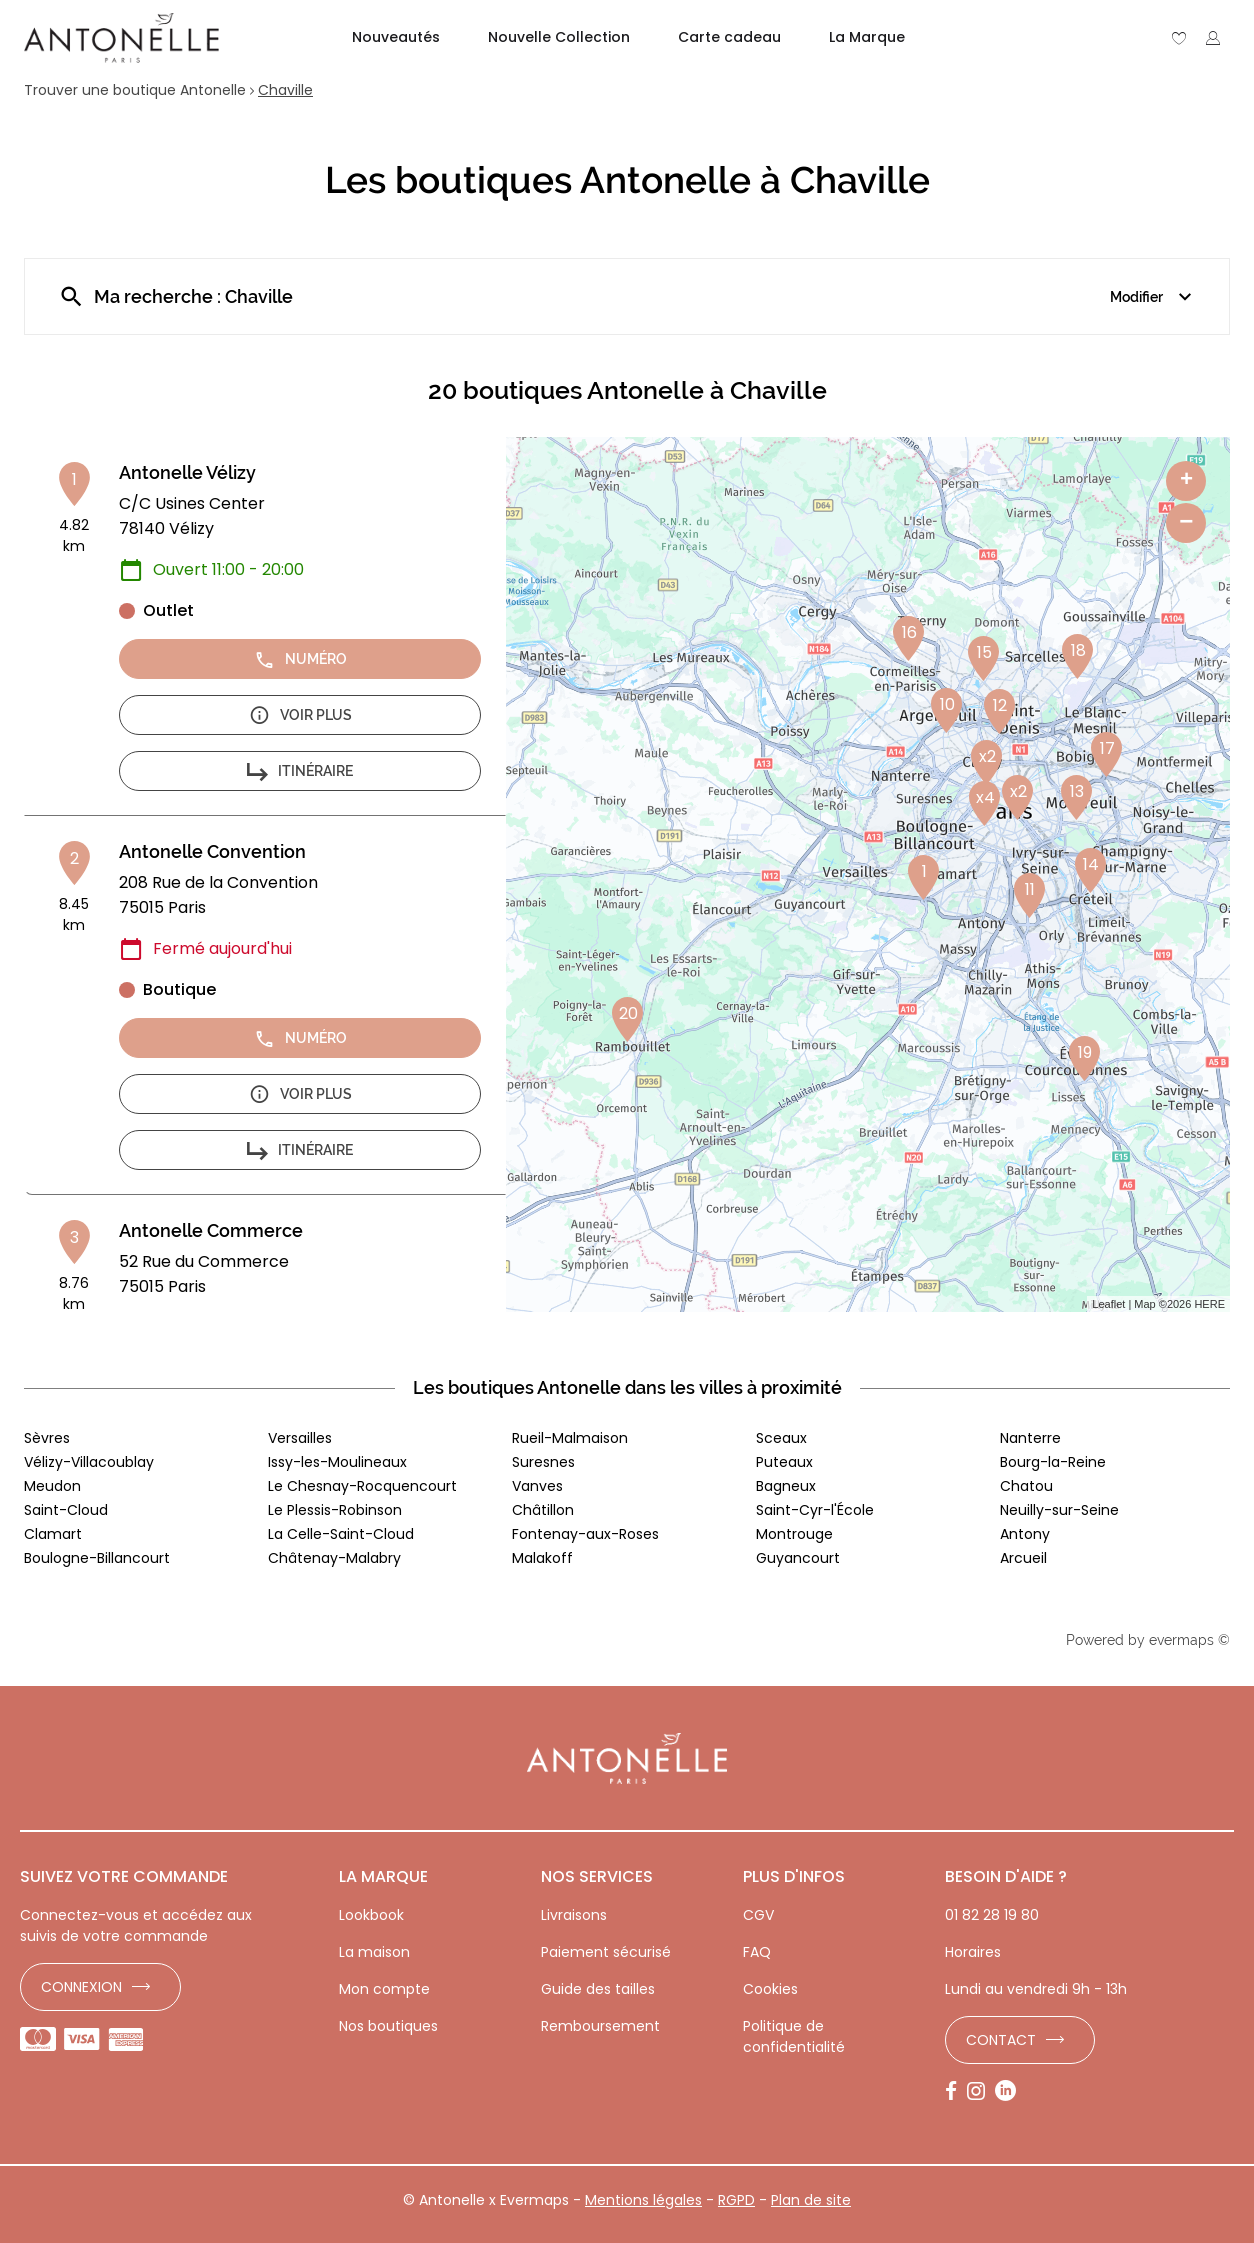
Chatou (1026, 1486)
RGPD (736, 2200)
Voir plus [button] (300, 715)
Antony (1025, 1534)
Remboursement (600, 2026)
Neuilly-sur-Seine (1059, 1510)
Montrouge (794, 1534)
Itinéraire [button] (300, 771)
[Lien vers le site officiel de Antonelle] (121, 38)
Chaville (285, 90)
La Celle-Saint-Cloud (341, 1534)
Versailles (300, 1438)
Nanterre (1030, 1438)
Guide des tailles (598, 1989)
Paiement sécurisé (606, 1952)
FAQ (757, 1952)
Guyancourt (798, 1558)
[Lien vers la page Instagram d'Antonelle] (981, 2092)
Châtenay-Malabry (334, 1558)
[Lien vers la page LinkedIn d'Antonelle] (1010, 2092)
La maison (374, 1952)
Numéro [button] (300, 659)
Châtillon (543, 1510)
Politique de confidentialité (794, 2036)
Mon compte (384, 1989)
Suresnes (543, 1462)
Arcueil (1023, 1558)
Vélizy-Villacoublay (89, 1462)
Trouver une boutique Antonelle (135, 90)
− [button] (1186, 522)
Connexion (81, 1987)
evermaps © (1189, 1640)
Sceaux (781, 1438)
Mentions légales (643, 2200)
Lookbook (371, 1915)
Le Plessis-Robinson (335, 1510)
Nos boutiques (388, 2026)
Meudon (52, 1486)
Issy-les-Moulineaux (337, 1462)
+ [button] (1186, 481)
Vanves (537, 1486)
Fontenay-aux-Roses (585, 1534)
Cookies (770, 1989)
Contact (1001, 2040)
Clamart (53, 1534)
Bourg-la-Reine (1053, 1462)
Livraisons (574, 1915)
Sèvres (47, 1438)
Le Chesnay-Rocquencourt (362, 1486)
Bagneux (786, 1486)
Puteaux (784, 1462)
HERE (1209, 1304)
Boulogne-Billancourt (97, 1558)
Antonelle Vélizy (187, 472)
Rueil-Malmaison (570, 1438)
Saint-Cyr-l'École (815, 1510)
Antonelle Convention (212, 851)
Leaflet (1108, 1304)
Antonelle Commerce (211, 1230)
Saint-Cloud (66, 1510)
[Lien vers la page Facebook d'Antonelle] (956, 2092)
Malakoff (542, 1558)
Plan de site (811, 2200)
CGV (758, 1915)
